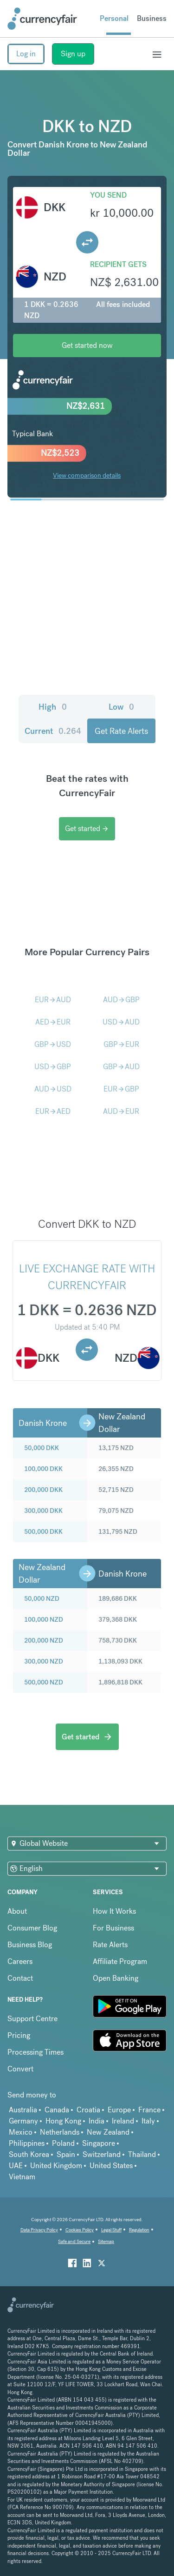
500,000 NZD (43, 1682)
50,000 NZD (41, 1598)
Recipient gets (118, 264)
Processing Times (35, 2052)
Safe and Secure (74, 2241)
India (96, 2121)
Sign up (73, 54)
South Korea (29, 2154)
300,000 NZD (43, 1661)
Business (152, 18)
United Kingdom (56, 2165)
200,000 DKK (43, 1489)
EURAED (53, 1111)
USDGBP (52, 1067)
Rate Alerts (110, 1945)
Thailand (142, 2154)
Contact (20, 1978)
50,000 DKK (41, 1448)
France (149, 2110)
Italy (148, 2121)
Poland (63, 2143)
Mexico (20, 2132)
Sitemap (106, 2241)
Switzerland (102, 2154)
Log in (26, 54)
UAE (16, 2165)
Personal (114, 18)
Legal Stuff (111, 2230)
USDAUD (121, 1022)
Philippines (27, 2143)
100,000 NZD (43, 1619)
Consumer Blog (32, 1928)
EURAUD (53, 1000)
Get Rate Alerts (121, 731)
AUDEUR (121, 1111)
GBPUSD (52, 1044)
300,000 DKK (43, 1510)
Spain (66, 2154)
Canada (57, 2110)
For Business (113, 1928)
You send (108, 195)
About (17, 1911)
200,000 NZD (43, 1640)
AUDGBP (121, 1000)
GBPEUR (121, 1044)
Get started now (87, 345)
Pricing (18, 2035)
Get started (87, 828)
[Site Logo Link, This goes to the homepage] (42, 18)
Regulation (139, 2230)
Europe (119, 2110)
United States (111, 2165)
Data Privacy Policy (39, 2230)
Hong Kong (63, 2121)
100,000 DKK (43, 1468)
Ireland (123, 2121)
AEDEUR (53, 1022)
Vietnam (22, 2177)
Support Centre (32, 2019)
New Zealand (108, 2132)
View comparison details (87, 475)
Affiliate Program (120, 1961)
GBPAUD (121, 1067)
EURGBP (121, 1089)
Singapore (98, 2143)
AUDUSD (52, 1089)
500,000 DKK (43, 1531)
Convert (20, 2069)
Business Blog (29, 1945)
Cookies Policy (79, 2230)
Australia (23, 2110)
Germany (23, 2121)
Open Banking (115, 1978)
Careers (19, 1961)
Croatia (88, 2110)
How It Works (114, 1911)
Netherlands (59, 2132)
